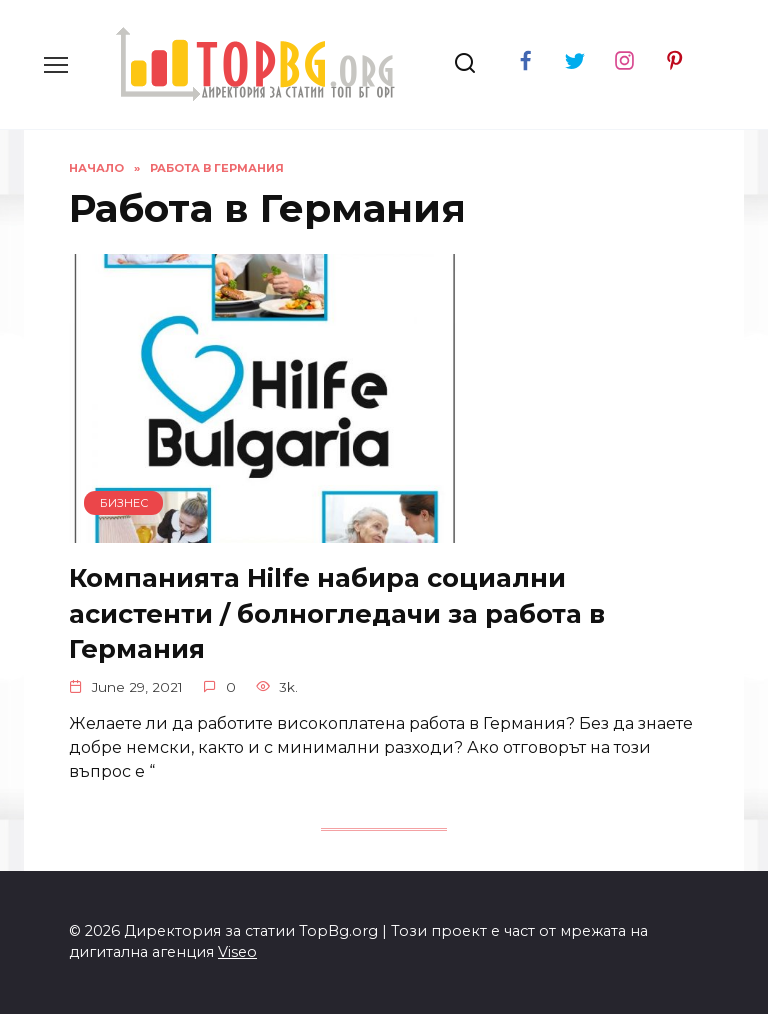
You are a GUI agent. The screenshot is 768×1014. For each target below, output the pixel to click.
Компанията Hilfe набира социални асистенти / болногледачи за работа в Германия (337, 612)
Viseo (237, 952)
